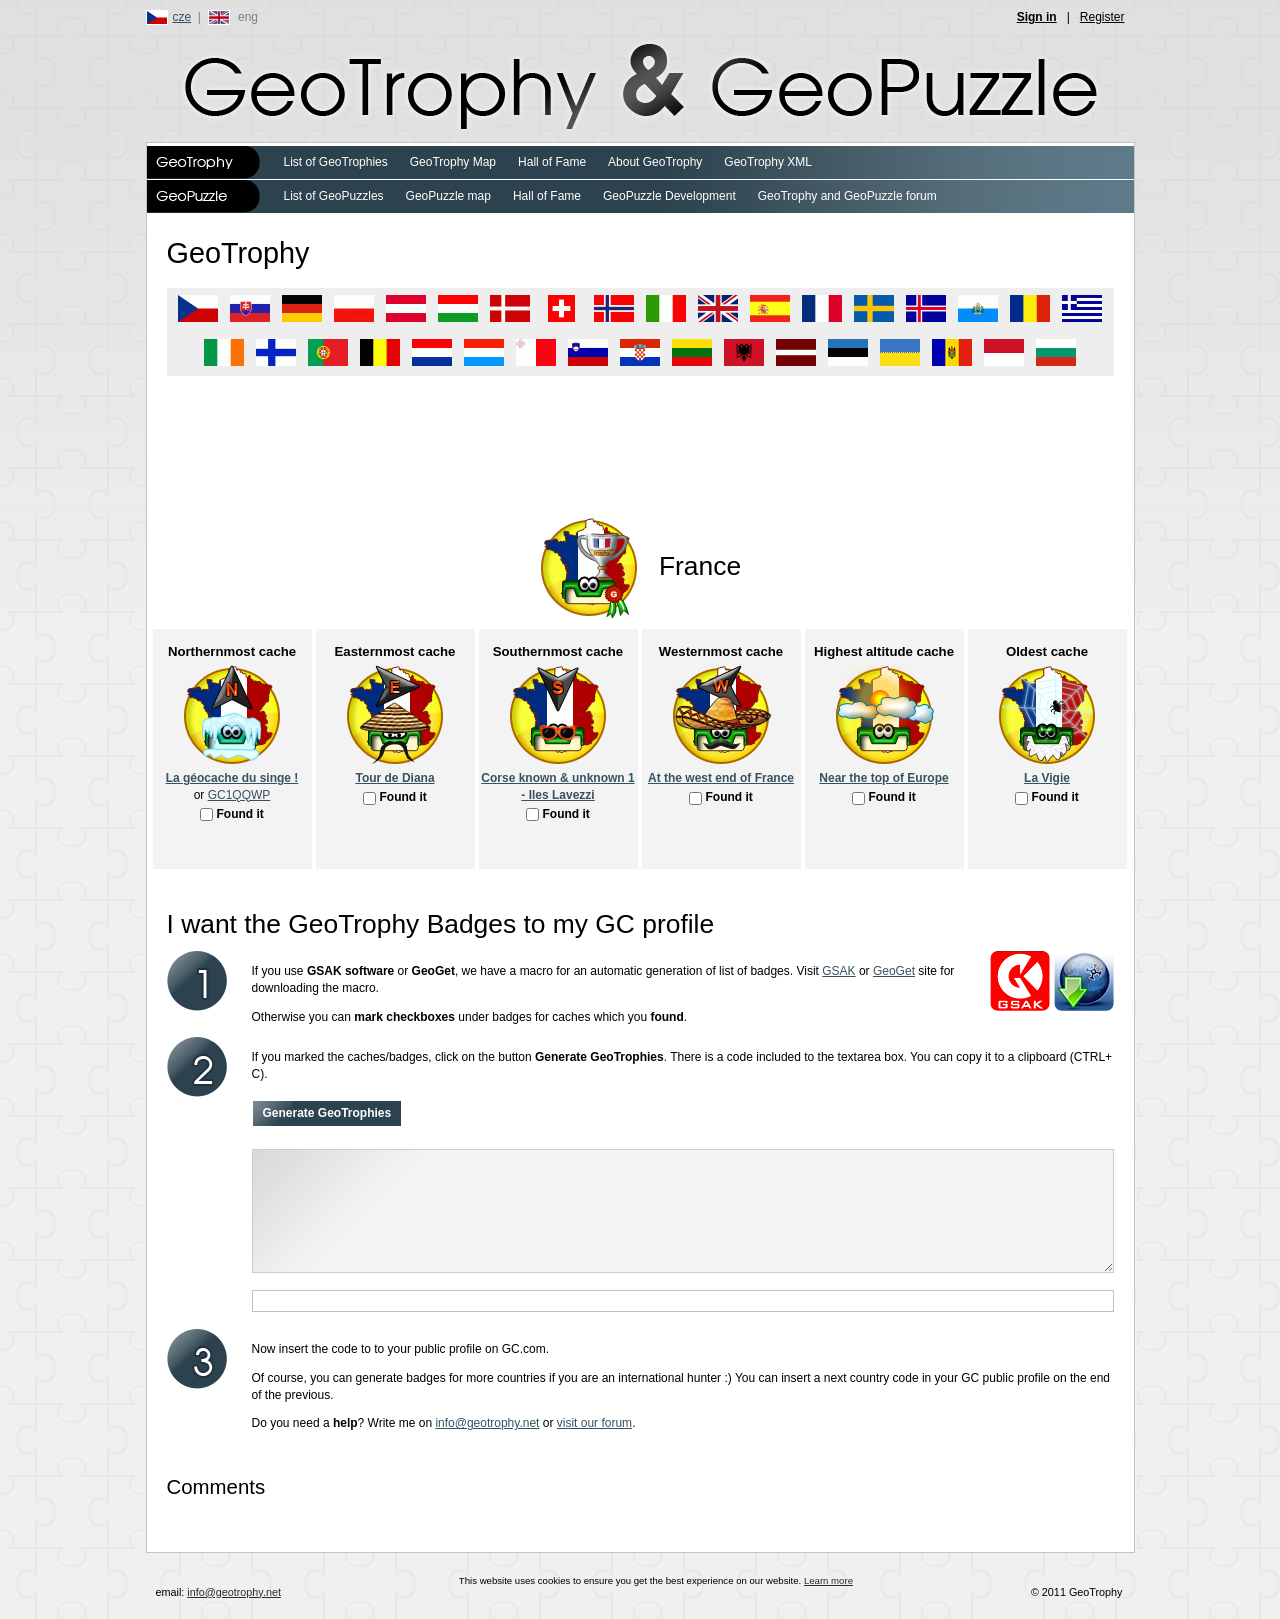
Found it (240, 814)
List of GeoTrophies (336, 162)
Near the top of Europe (883, 778)
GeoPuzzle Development (669, 196)
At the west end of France (721, 778)
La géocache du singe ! (232, 778)
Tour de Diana (394, 778)
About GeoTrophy (655, 162)
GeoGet (894, 971)
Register (1102, 17)
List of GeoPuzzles (334, 196)
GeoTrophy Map (453, 162)
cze (182, 17)
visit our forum (594, 1423)
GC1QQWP (239, 795)
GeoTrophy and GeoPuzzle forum (847, 196)
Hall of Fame (552, 162)
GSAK (838, 971)
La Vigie (1047, 778)
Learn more (828, 1580)
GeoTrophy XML (768, 162)
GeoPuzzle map (448, 196)
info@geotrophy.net (487, 1423)
